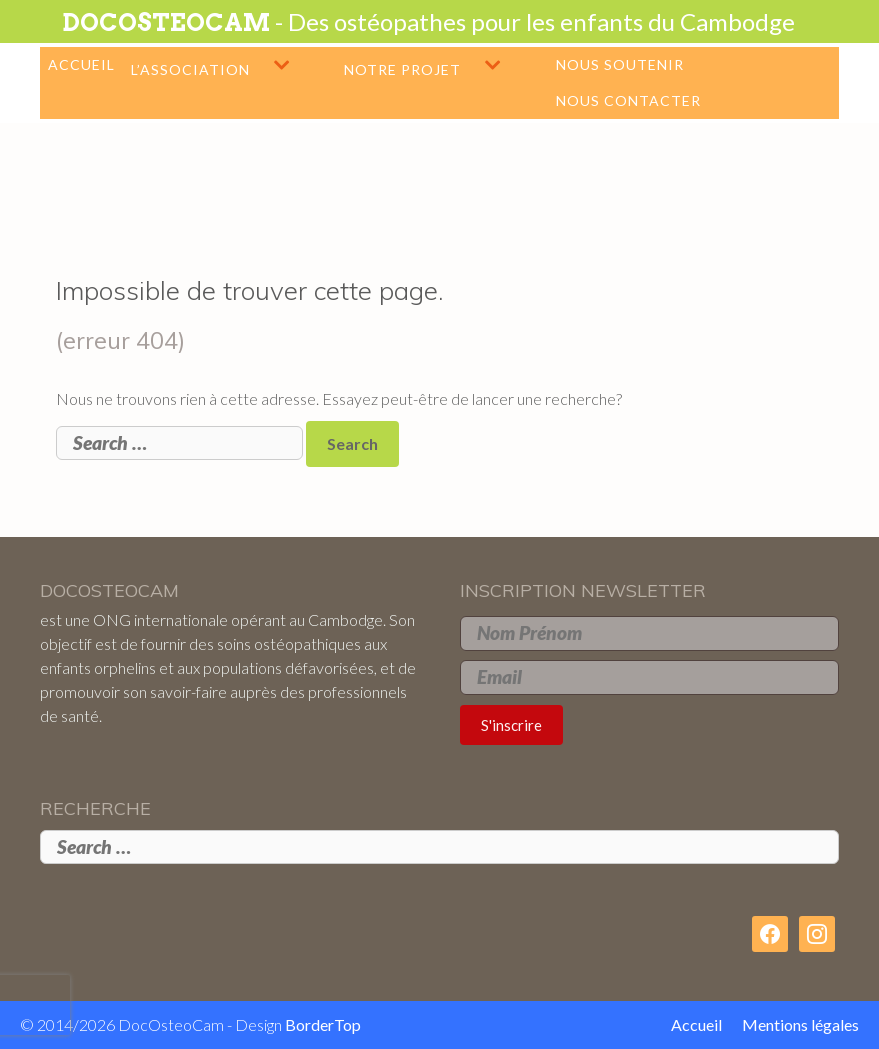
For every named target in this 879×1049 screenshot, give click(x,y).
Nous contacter (628, 100)
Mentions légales (800, 1024)
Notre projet (445, 65)
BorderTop (323, 1024)
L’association (233, 65)
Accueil (81, 64)
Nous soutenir (620, 64)
